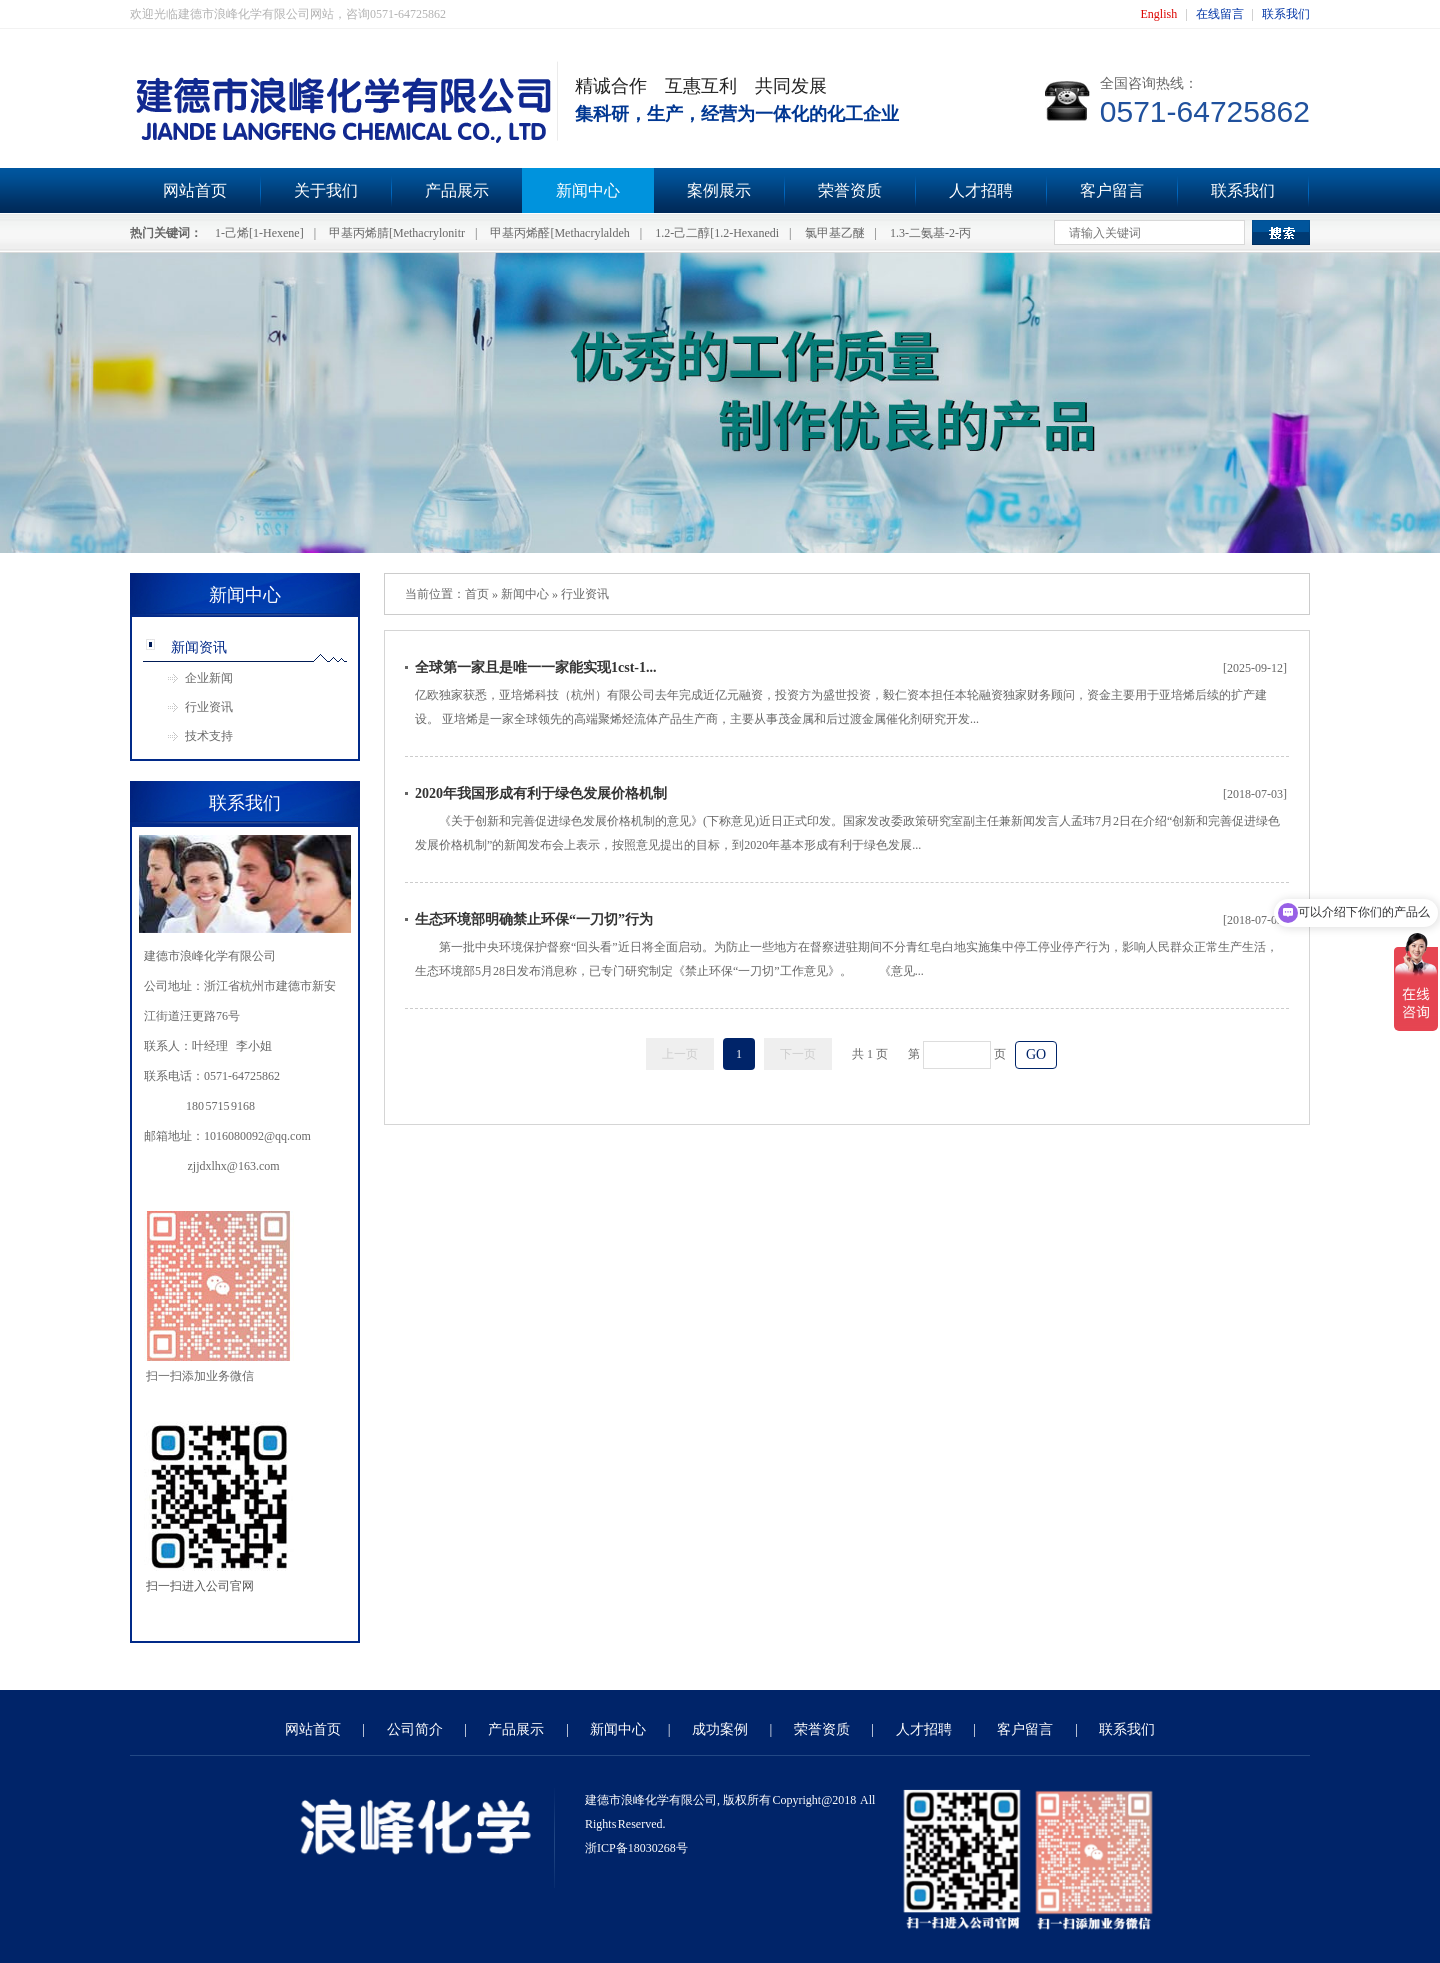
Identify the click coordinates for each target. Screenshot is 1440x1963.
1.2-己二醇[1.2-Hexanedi (717, 233)
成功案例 (720, 1729)
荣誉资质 (850, 190)
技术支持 (209, 736)
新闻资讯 (199, 647)
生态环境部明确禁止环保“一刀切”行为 (534, 919)
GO (1036, 1054)
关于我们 (326, 190)
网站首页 (195, 190)
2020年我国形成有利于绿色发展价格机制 (541, 793)
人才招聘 (981, 190)
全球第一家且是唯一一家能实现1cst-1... (536, 667)
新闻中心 (588, 190)
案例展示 (719, 190)
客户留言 (1112, 190)
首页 (477, 594)
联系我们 (1286, 14)
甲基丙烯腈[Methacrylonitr (397, 233)
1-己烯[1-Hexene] (259, 233)
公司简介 (415, 1729)
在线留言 (1220, 14)
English (1159, 14)
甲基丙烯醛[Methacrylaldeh (559, 233)
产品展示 (457, 190)
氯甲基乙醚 (835, 233)
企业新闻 (209, 678)
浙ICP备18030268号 (636, 1848)
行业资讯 (209, 707)
